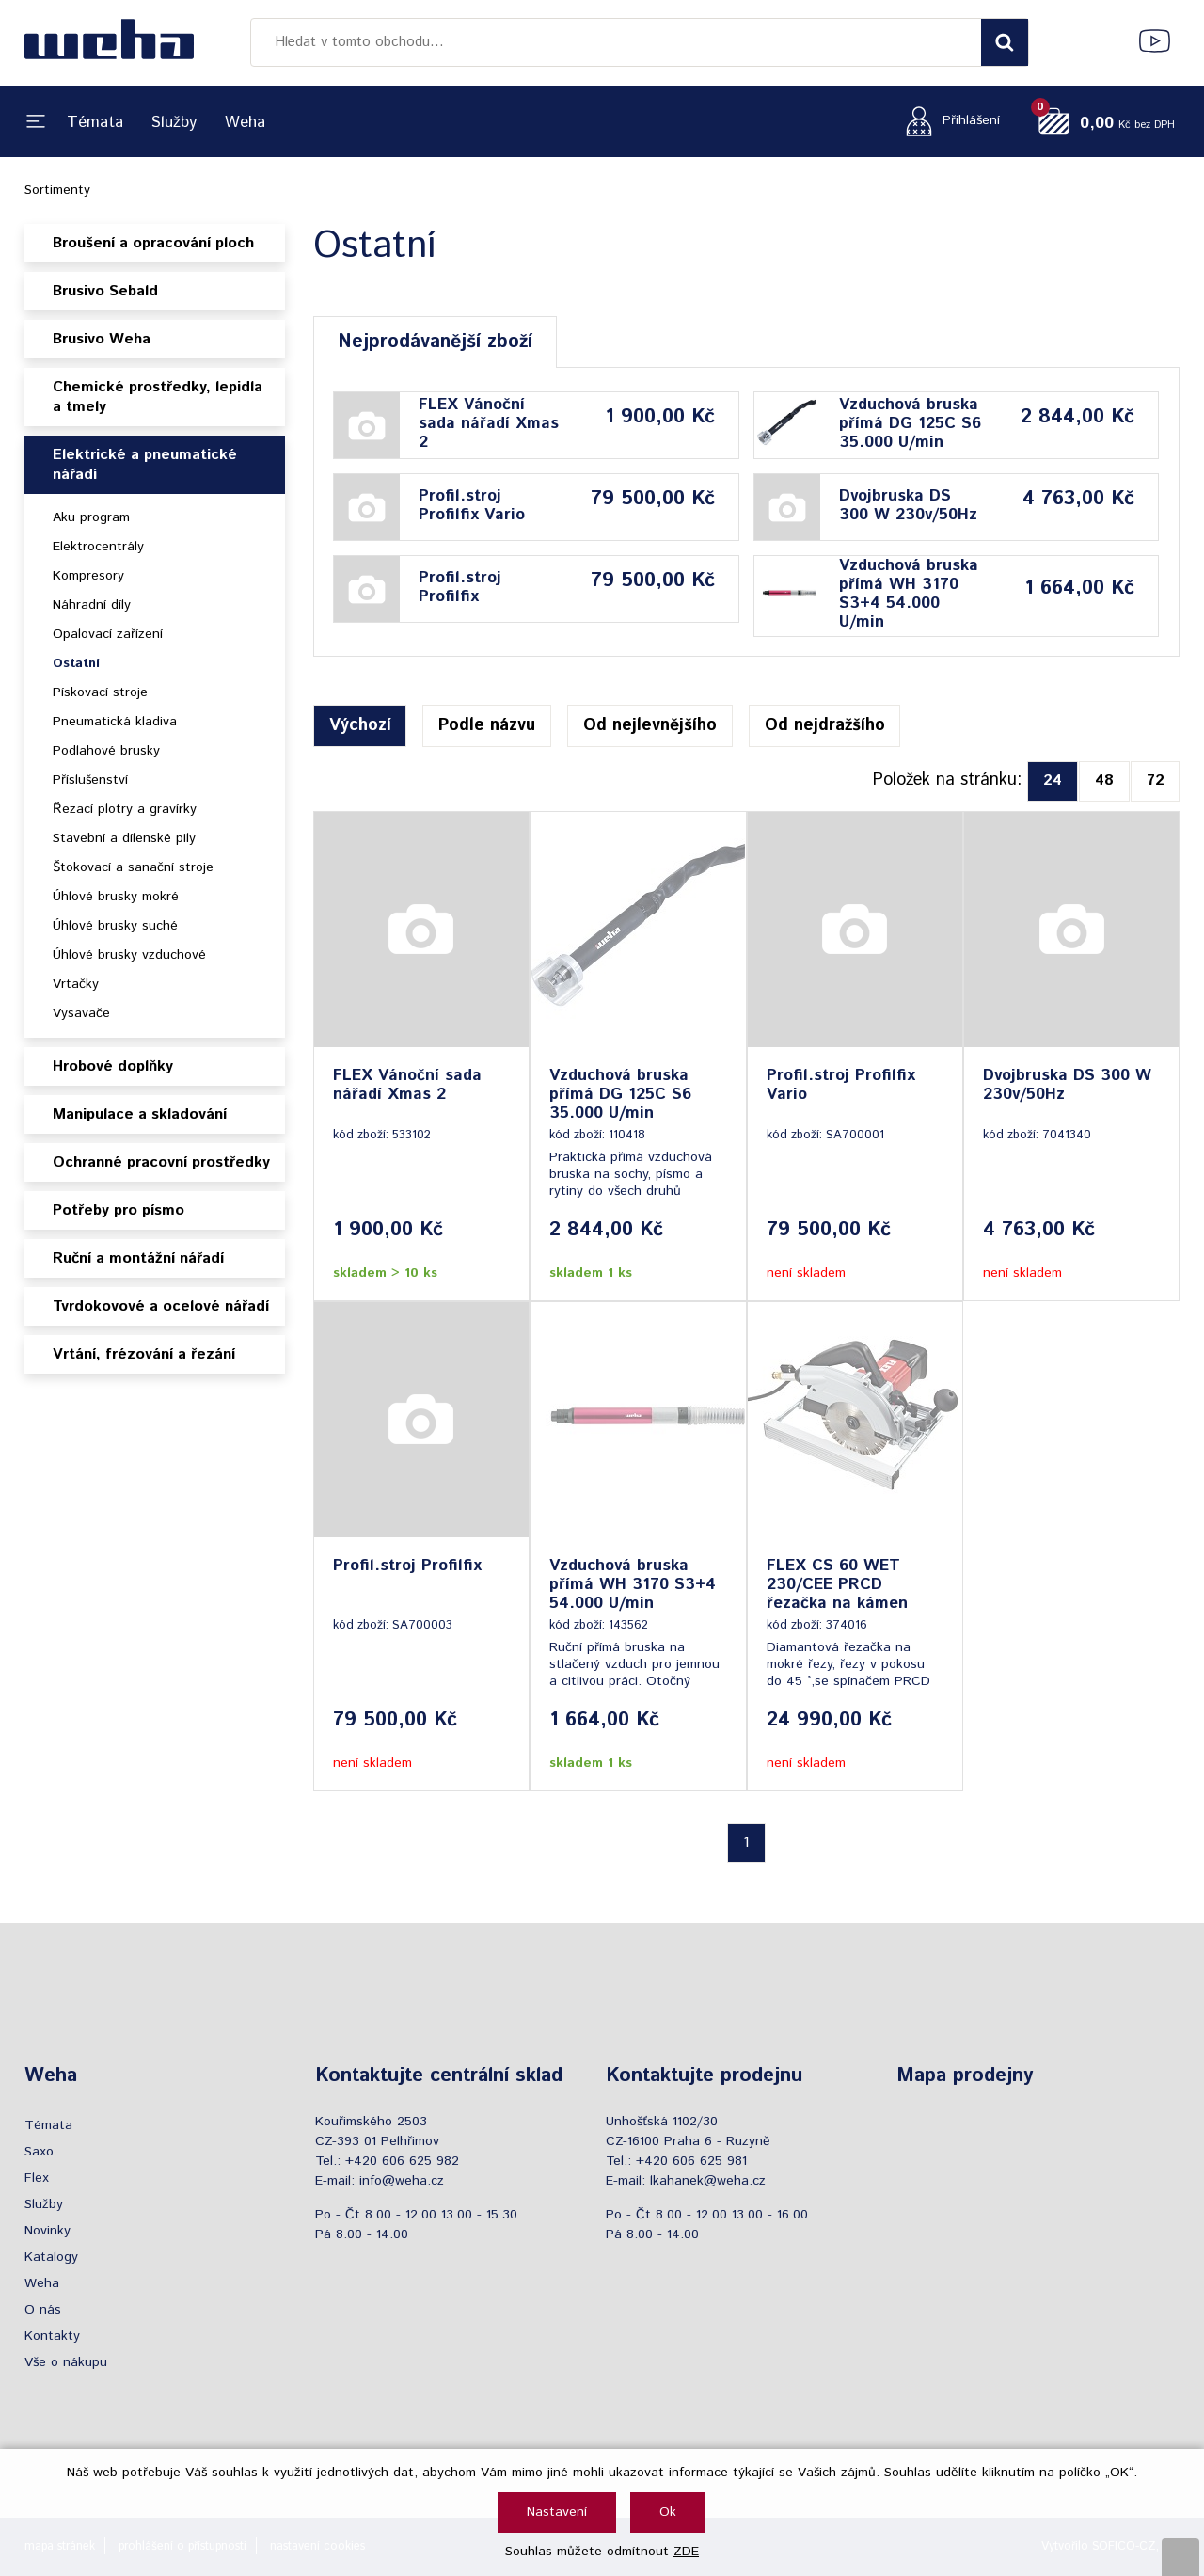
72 (1155, 780)
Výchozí (360, 725)
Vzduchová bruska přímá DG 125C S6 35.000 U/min (910, 423)
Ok (667, 2512)
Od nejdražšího (825, 725)
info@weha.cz (401, 2180)
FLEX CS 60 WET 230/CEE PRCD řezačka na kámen (837, 1584)
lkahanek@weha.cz (708, 2180)
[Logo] (109, 42)
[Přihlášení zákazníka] (947, 121)
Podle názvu (486, 725)
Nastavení (557, 2512)
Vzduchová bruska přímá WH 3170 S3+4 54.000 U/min (908, 593)
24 (1052, 780)
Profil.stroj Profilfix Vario (472, 505)
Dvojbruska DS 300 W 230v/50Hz (908, 505)
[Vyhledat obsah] (1004, 42)
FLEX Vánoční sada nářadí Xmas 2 (489, 423)
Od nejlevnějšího (650, 725)
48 (1104, 780)
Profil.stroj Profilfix (460, 587)
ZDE (686, 2551)
